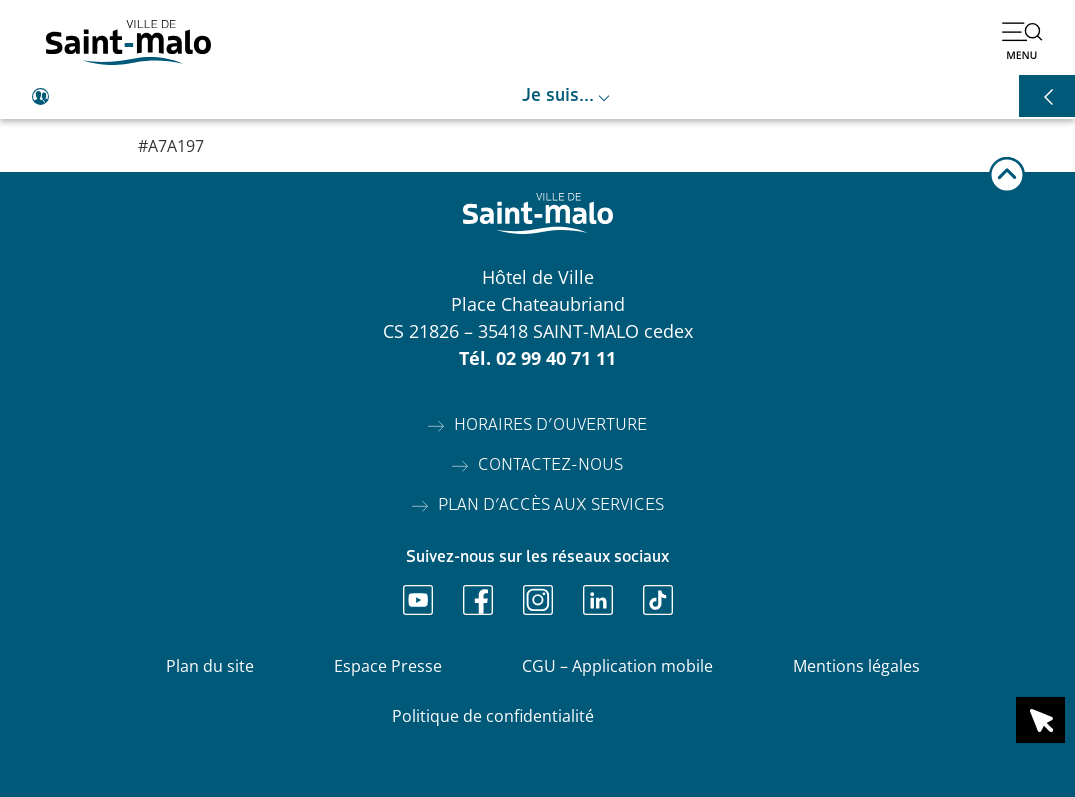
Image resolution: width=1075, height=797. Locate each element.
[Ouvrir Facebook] (478, 600)
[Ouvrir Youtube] (418, 600)
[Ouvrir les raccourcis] (1047, 96)
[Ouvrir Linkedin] (598, 600)
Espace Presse (388, 666)
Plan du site (210, 666)
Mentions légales (856, 666)
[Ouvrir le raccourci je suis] (537, 97)
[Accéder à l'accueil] (128, 42)
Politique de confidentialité (493, 716)
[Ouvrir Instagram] (538, 600)
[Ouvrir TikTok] (658, 600)
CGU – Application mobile (617, 666)
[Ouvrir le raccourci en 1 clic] (1040, 720)
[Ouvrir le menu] (1022, 40)
